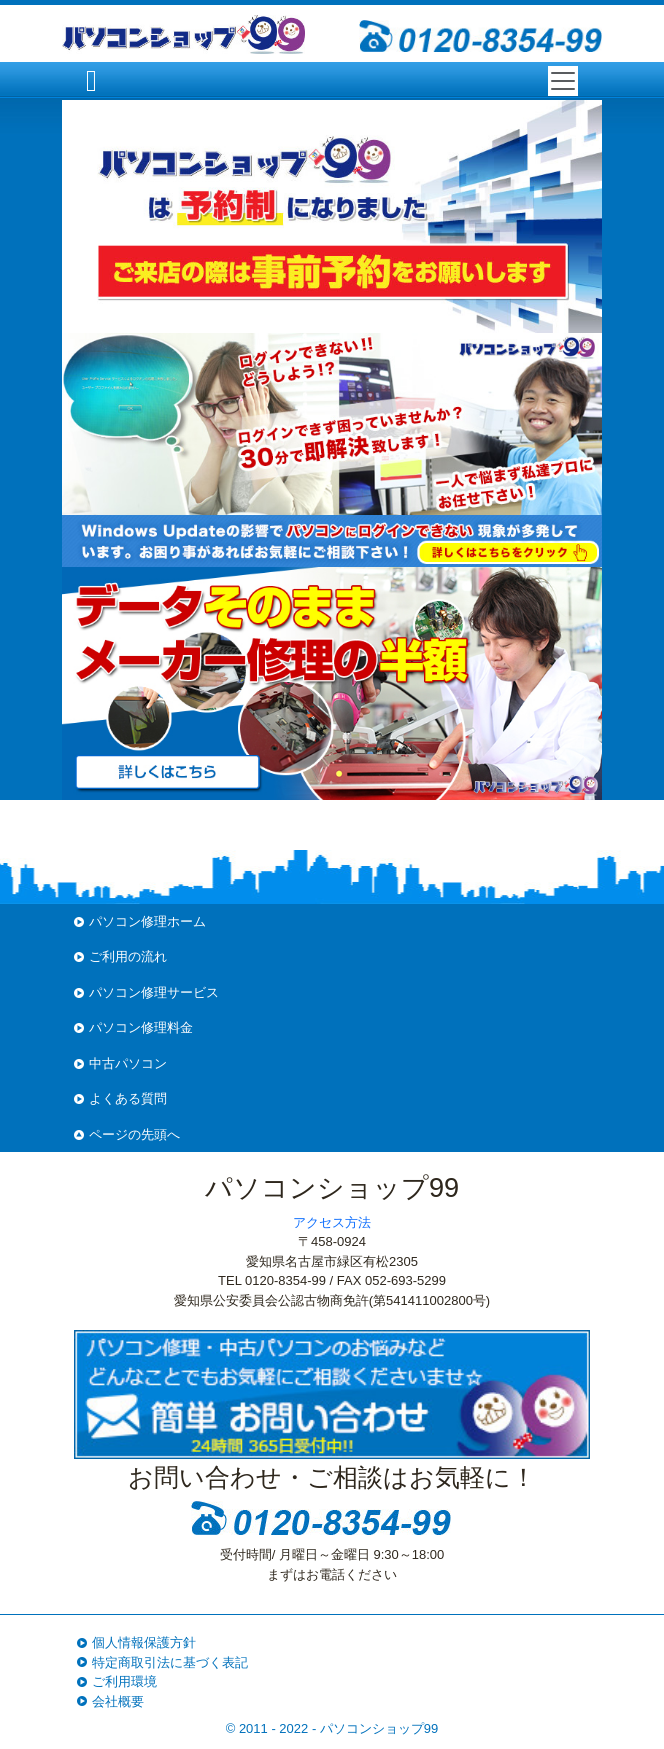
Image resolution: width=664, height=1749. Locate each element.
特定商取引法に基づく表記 (170, 1662)
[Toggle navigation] (563, 81)
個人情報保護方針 (144, 1642)
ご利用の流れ (128, 956)
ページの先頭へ (134, 1134)
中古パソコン (128, 1063)
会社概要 (118, 1701)
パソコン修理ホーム (147, 921)
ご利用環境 (124, 1681)
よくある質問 (128, 1098)
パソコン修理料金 (141, 1027)
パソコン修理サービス (154, 992)
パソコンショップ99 (379, 1728)
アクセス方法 (332, 1222)
